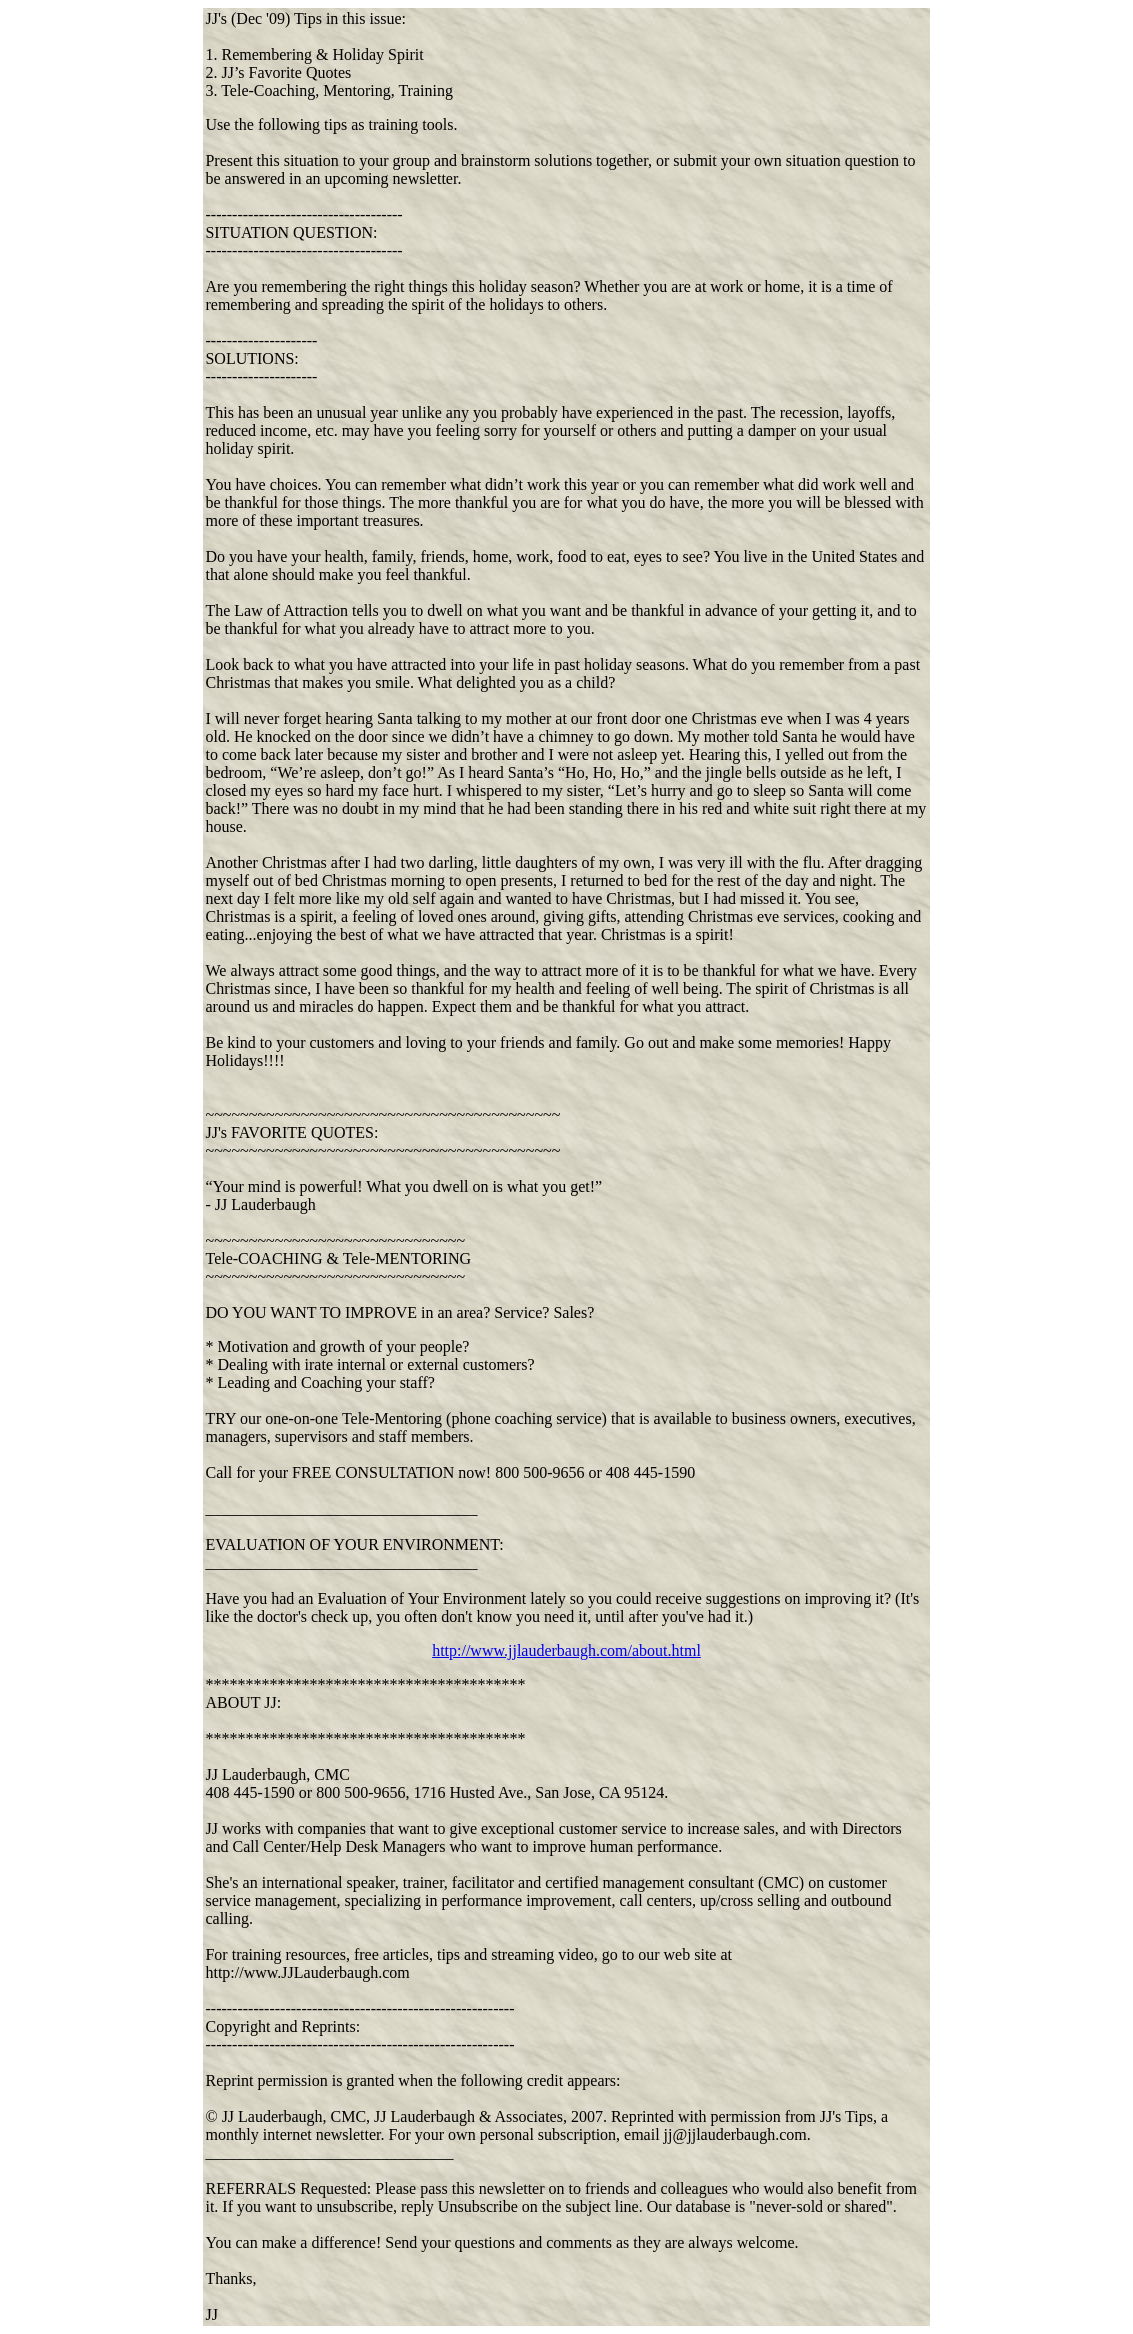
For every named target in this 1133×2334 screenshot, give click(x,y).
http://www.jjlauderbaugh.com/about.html (566, 1650)
